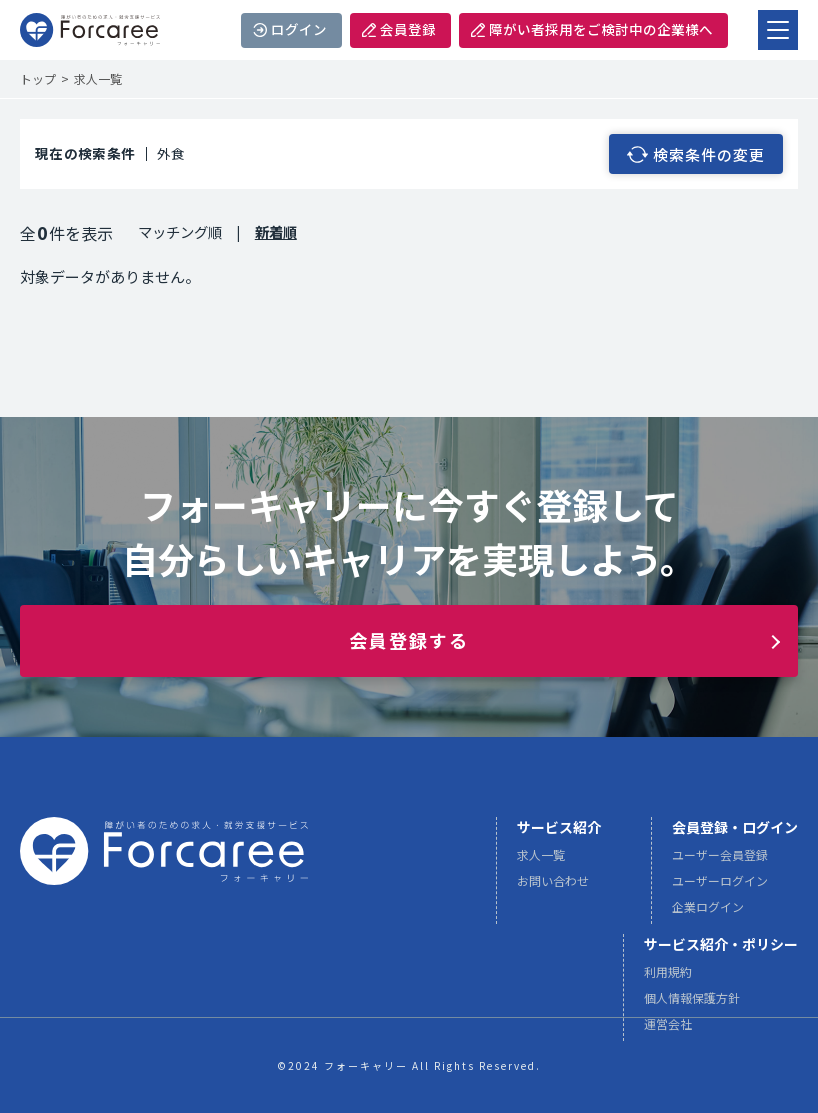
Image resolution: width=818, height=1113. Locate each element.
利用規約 (668, 979)
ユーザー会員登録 (720, 862)
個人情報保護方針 (692, 1005)
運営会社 (668, 1031)
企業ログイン (708, 914)
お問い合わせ (553, 888)
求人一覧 (541, 862)
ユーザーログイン (720, 888)
